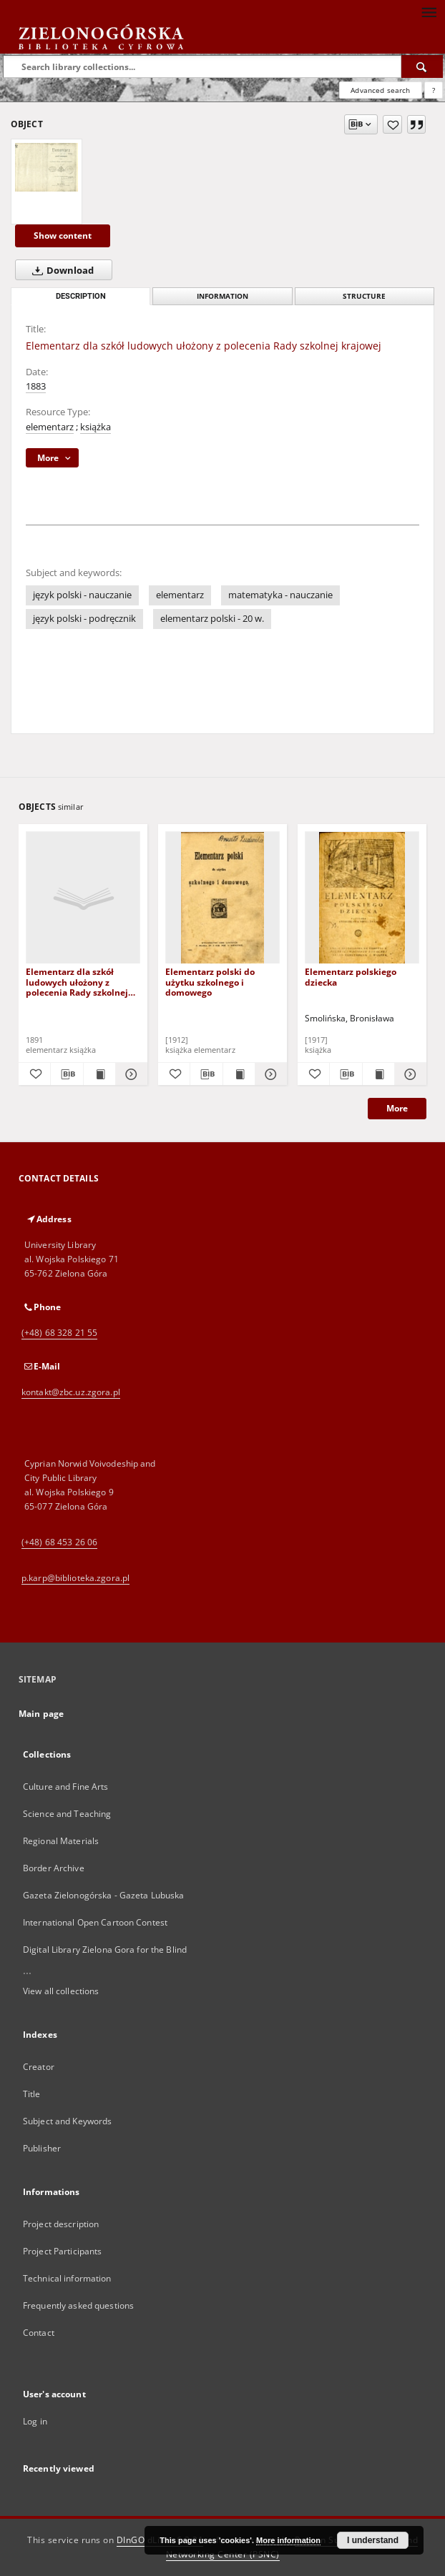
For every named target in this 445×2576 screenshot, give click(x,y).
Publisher (42, 2148)
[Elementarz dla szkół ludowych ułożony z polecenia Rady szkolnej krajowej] (46, 167)
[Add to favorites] (392, 124)
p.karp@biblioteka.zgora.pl (75, 1578)
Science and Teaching (67, 1814)
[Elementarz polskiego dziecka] (362, 898)
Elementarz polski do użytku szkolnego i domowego (210, 982)
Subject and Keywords (67, 2121)
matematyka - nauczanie (280, 595)
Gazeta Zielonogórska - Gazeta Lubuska (103, 1895)
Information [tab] (222, 296)
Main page (41, 1714)
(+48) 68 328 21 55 (59, 1333)
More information (288, 2540)
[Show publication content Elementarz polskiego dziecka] (378, 1074)
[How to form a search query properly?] (433, 90)
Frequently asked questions (78, 2305)
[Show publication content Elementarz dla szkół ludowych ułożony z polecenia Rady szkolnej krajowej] (99, 1074)
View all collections (61, 1991)
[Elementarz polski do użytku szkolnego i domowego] (222, 898)
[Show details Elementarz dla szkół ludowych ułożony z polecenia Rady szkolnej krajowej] (129, 1074)
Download (60, 270)
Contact (38, 2333)
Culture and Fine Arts (66, 1786)
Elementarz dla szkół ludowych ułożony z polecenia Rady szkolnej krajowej (77, 982)
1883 (36, 386)
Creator (38, 2067)
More (397, 1108)
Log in (35, 2421)
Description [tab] (81, 296)
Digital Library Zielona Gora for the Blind (105, 1949)
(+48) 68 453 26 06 (59, 1542)
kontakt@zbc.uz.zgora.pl (70, 1392)
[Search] (422, 66)
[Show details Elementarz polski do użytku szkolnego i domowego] (269, 1074)
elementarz (50, 427)
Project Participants (62, 2251)
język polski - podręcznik (84, 619)
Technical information (67, 2278)
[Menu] (428, 11)
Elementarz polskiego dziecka (350, 977)
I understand (372, 2540)
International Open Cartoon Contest (95, 1922)
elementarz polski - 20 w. (212, 619)
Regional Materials (61, 1841)
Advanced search (380, 90)
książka (95, 427)
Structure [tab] (364, 296)
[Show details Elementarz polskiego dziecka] (408, 1074)
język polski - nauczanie (82, 595)
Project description (61, 2224)
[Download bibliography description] (66, 1074)
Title (32, 2094)
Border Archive (53, 1868)
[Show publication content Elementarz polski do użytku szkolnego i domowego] (239, 1074)
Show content (63, 235)
